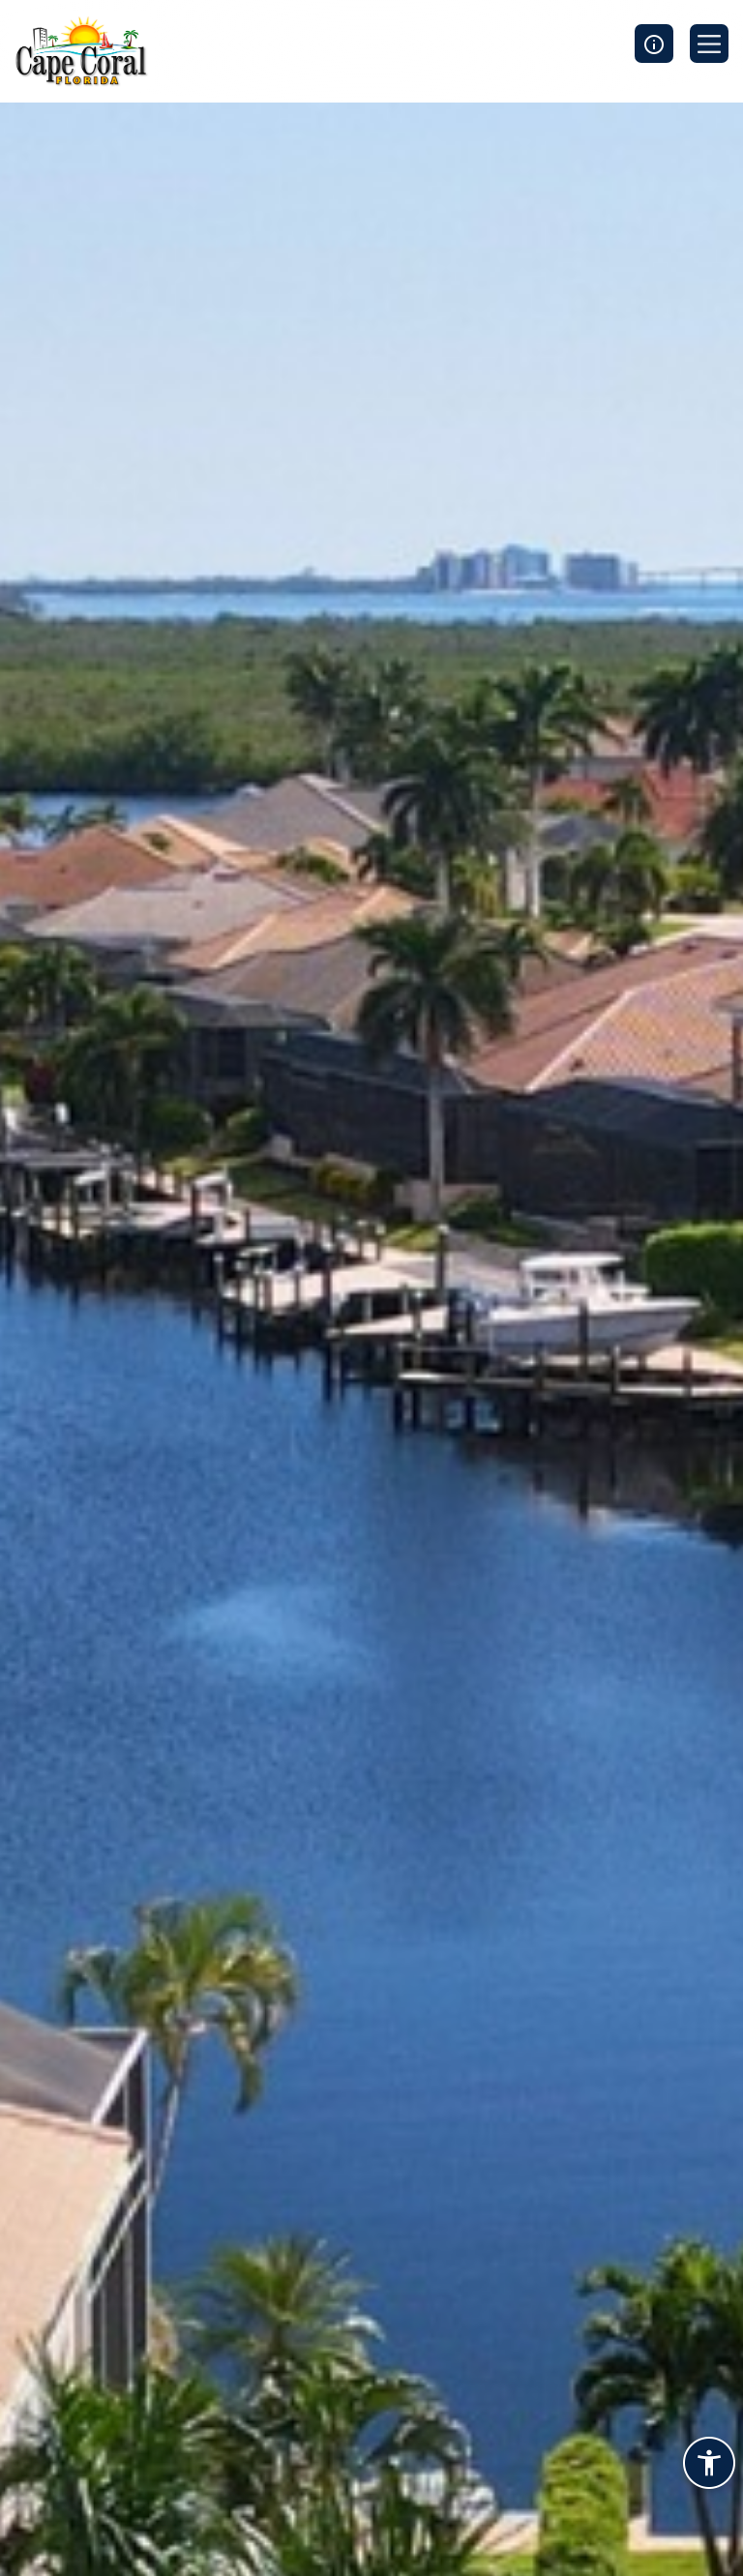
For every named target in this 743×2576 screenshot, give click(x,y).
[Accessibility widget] (709, 2466)
